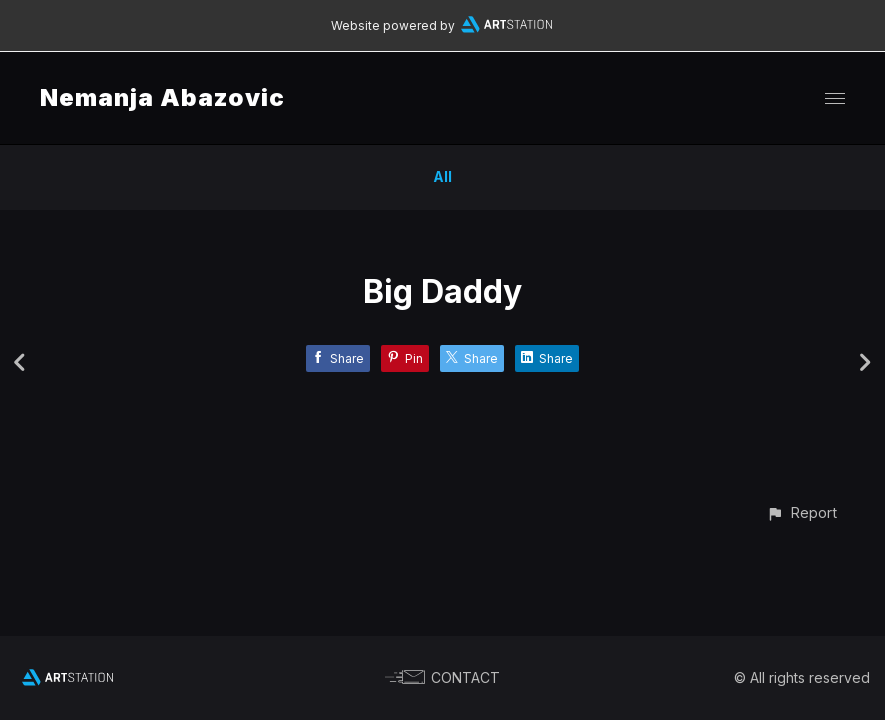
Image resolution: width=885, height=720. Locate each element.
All (442, 176)
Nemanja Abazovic (162, 97)
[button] (801, 512)
